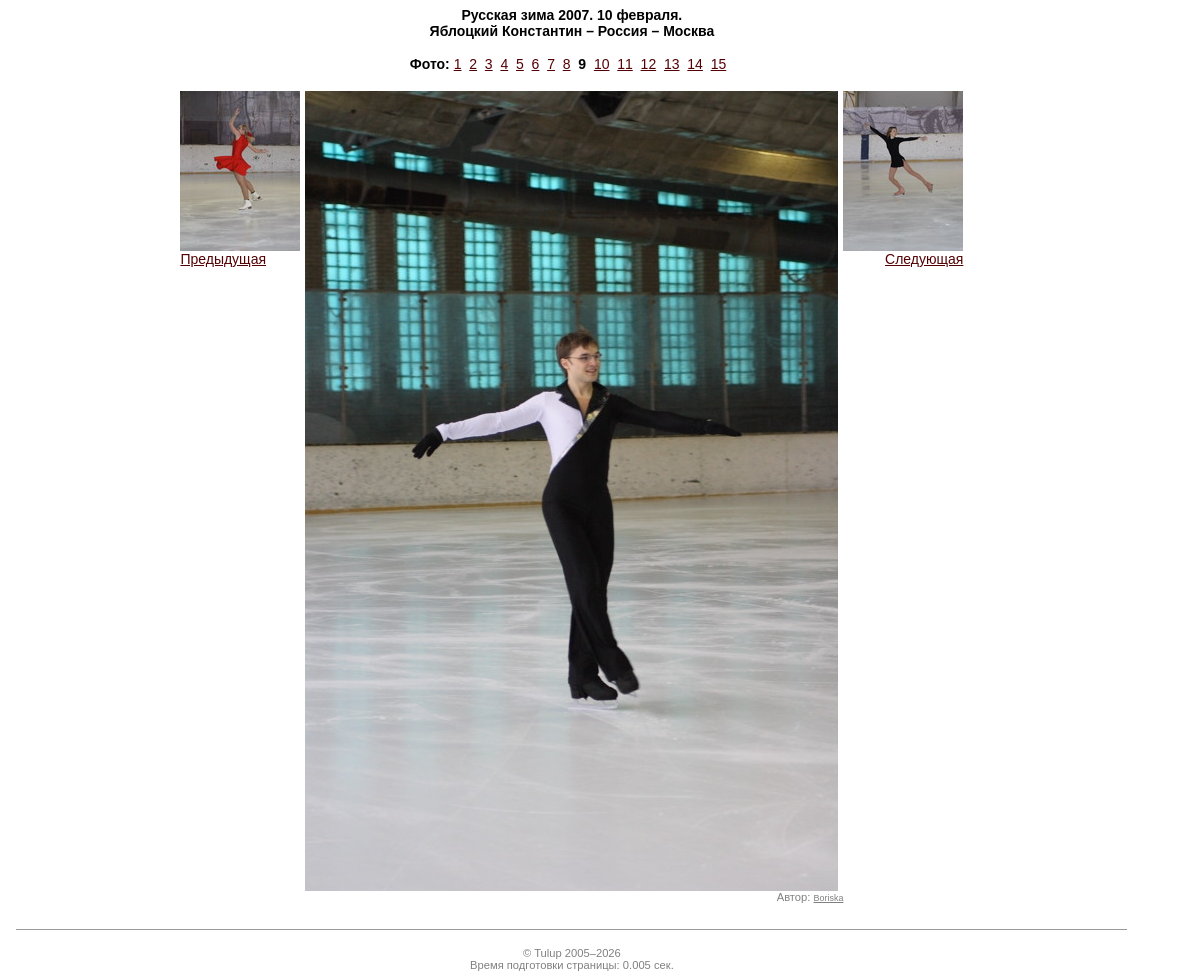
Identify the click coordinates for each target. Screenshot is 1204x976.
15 (719, 64)
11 (625, 64)
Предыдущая (240, 252)
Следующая (903, 252)
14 (695, 64)
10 (602, 64)
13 (672, 64)
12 (649, 64)
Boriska (829, 898)
